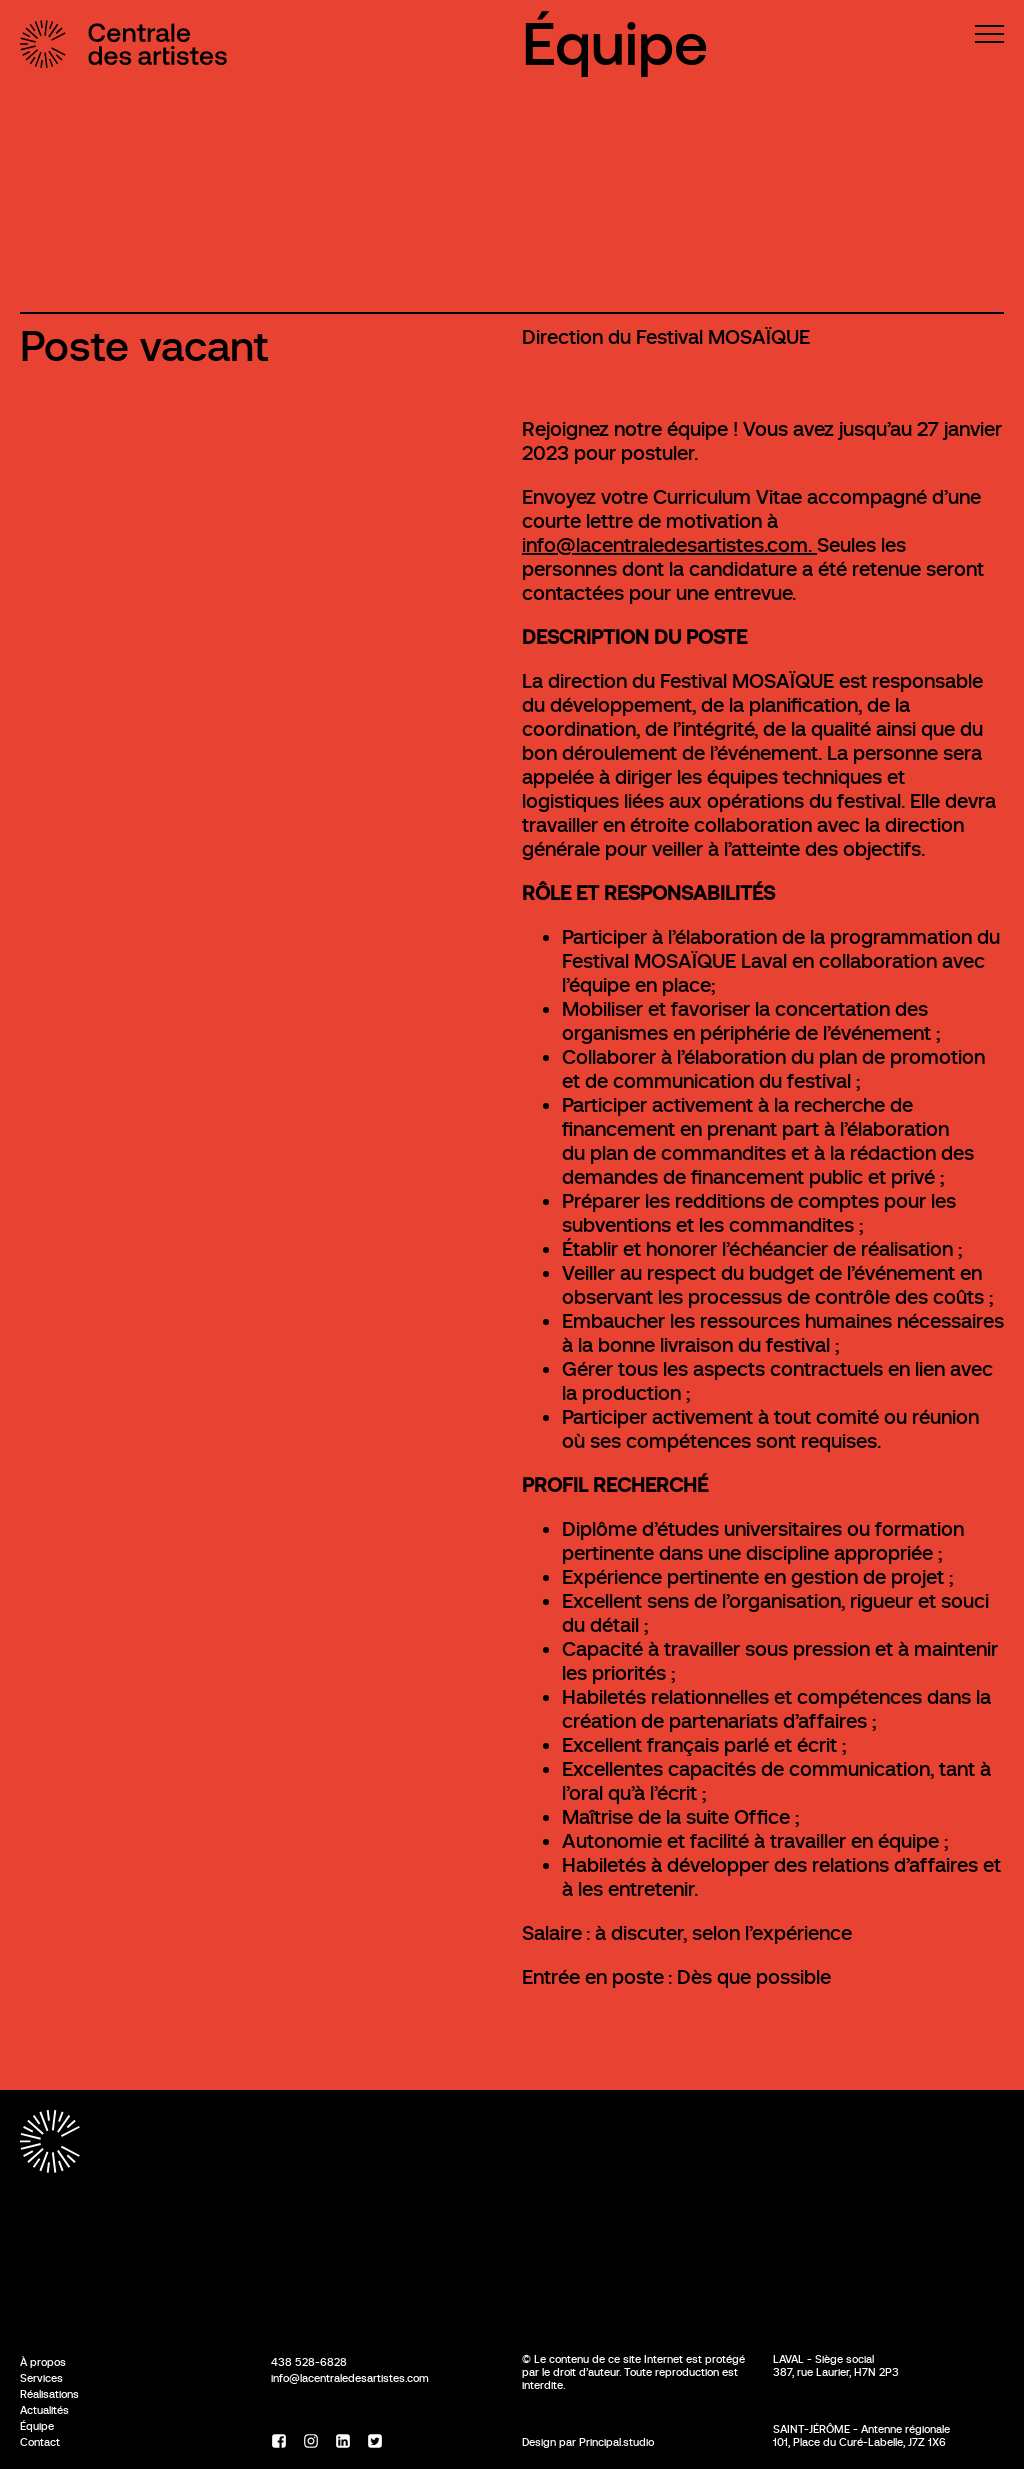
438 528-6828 (309, 2362)
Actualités (44, 2410)
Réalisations (49, 2394)
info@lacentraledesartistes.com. (669, 545)
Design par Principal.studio (588, 2442)
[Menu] (989, 34)
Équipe (615, 44)
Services (41, 2378)
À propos (43, 2362)
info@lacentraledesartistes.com (350, 2378)
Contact (40, 2442)
